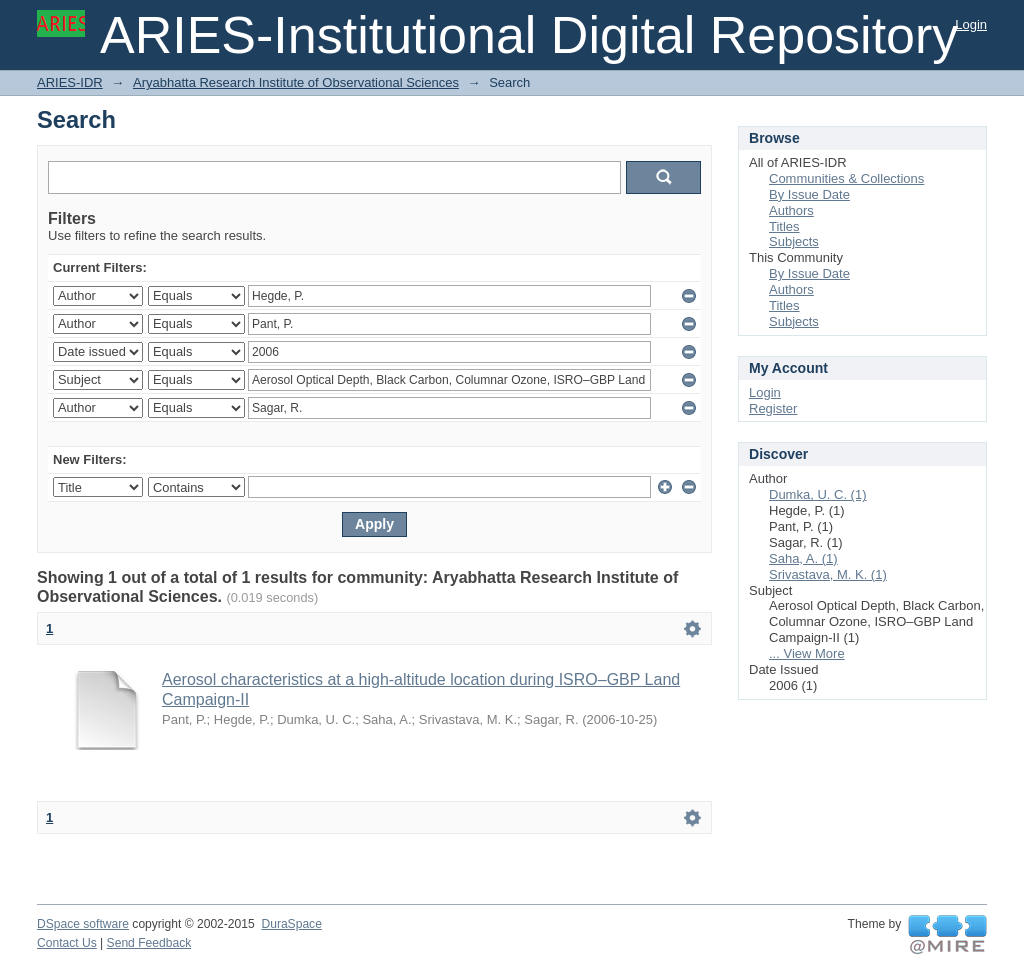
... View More (807, 653)
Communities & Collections (846, 178)
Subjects (794, 241)
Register (773, 408)
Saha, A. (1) (803, 558)
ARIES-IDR (70, 82)
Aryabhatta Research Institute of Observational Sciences (296, 82)
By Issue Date (809, 194)
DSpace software (83, 924)
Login (971, 24)
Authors (791, 210)
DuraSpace (291, 924)
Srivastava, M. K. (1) (828, 574)
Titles (784, 226)
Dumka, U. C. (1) (818, 494)
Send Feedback (149, 943)
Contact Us (67, 943)
